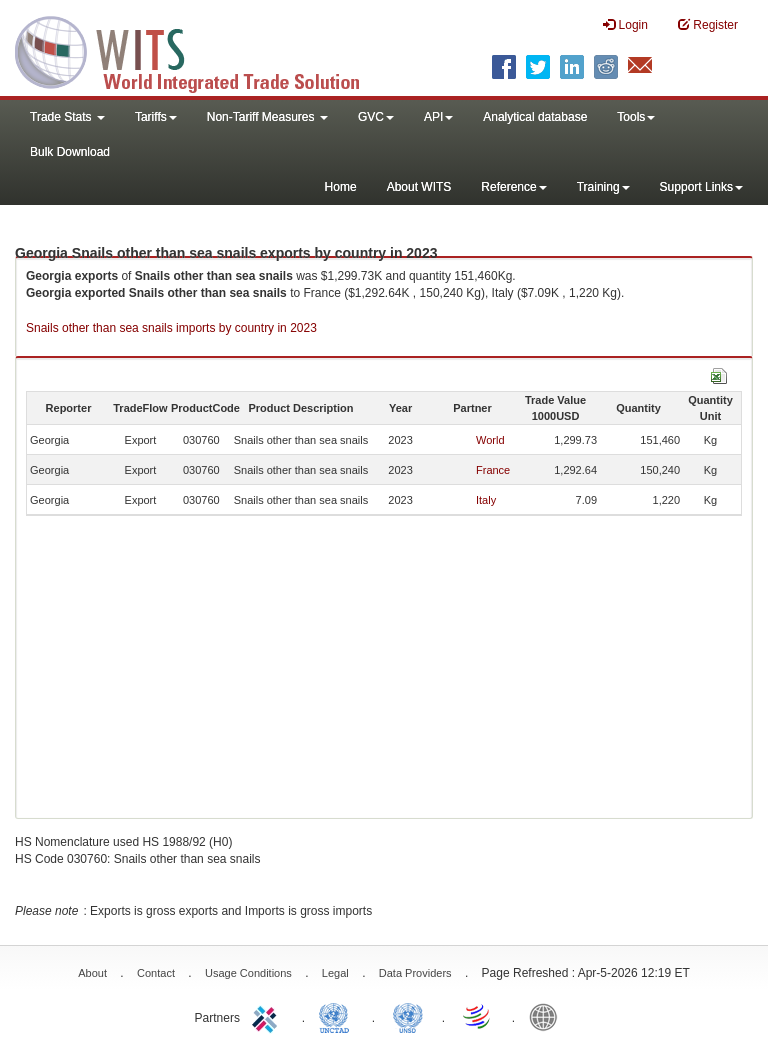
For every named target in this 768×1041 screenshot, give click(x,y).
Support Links (701, 187)
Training (603, 187)
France (493, 470)
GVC (376, 117)
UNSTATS (408, 1016)
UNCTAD (338, 1016)
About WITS (419, 187)
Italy (486, 500)
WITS (200, 50)
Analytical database (535, 117)
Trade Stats (67, 117)
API (438, 117)
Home (341, 187)
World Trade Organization (478, 1016)
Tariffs (156, 117)
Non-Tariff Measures (267, 117)
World (490, 440)
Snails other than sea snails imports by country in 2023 (171, 328)
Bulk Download (70, 152)
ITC (268, 1016)
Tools (636, 117)
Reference (513, 187)
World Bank (548, 1016)
